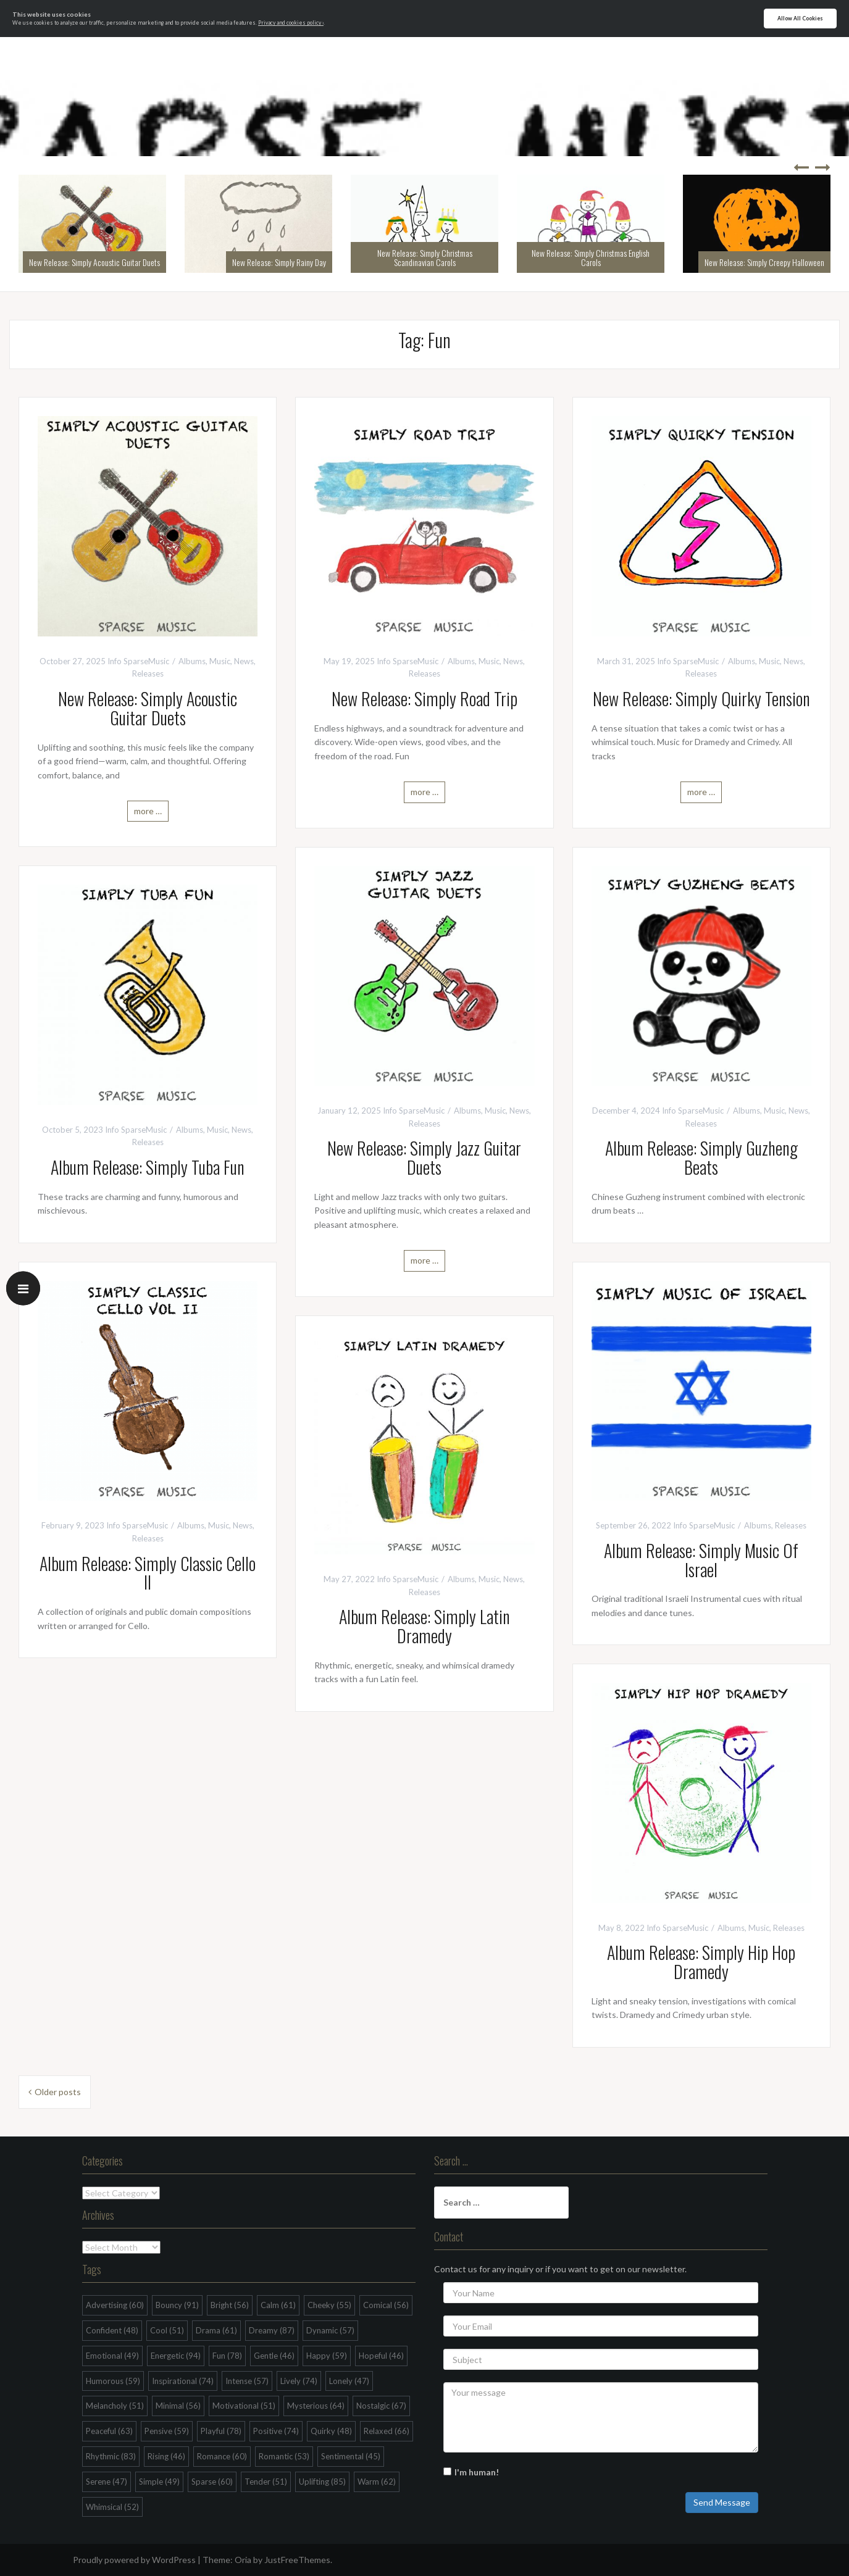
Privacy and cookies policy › (291, 23)
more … (148, 811)
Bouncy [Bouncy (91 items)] (177, 2305)
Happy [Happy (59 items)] (326, 2356)
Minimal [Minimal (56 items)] (178, 2406)
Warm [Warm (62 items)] (377, 2481)
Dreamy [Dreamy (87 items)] (272, 2330)
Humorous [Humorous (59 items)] (113, 2381)
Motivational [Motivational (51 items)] (243, 2406)
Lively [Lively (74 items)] (298, 2381)
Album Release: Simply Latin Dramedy (424, 1626)
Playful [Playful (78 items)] (221, 2431)
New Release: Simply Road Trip (424, 698)
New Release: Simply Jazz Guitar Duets (424, 1157)
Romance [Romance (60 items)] (222, 2456)
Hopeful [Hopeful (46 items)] (381, 2356)
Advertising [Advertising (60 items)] (115, 2305)
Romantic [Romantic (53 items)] (284, 2456)
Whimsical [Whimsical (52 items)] (112, 2507)
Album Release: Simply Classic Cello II (148, 1573)
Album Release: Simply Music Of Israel (701, 1560)
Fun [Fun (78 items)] (227, 2356)
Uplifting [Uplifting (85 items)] (322, 2481)
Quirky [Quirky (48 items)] (331, 2431)
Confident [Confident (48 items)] (112, 2330)
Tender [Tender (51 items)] (266, 2481)
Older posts (58, 2091)
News (244, 661)
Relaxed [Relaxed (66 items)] (386, 2431)
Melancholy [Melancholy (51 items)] (115, 2406)
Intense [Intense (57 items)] (247, 2381)
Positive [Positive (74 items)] (276, 2431)
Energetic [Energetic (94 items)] (176, 2356)
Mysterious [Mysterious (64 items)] (316, 2406)
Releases (148, 673)
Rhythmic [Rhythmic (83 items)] (111, 2456)
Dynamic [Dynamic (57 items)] (330, 2330)
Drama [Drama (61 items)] (216, 2330)
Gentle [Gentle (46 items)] (274, 2356)
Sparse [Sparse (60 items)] (212, 2481)
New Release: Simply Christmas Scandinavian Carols (424, 257)
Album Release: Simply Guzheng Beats (701, 1157)
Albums (192, 661)
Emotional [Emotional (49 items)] (112, 2356)
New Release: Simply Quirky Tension (701, 698)
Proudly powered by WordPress (134, 2559)
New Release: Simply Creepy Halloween (764, 262)
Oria (243, 2559)
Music (219, 661)
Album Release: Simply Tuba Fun (148, 1167)
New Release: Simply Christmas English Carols (591, 257)
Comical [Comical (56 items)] (386, 2305)
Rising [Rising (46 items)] (166, 2456)
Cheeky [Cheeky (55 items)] (329, 2305)
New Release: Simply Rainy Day (279, 262)
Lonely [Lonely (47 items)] (349, 2381)
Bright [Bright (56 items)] (230, 2305)
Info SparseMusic (138, 661)
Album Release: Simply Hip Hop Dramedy (701, 1962)
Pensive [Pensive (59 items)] (166, 2431)
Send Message (721, 2502)
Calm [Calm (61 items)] (278, 2305)
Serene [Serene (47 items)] (106, 2481)
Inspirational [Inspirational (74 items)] (183, 2381)
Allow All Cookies (800, 18)
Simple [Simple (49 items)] (159, 2481)
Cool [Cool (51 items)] (167, 2330)
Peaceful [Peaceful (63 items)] (109, 2431)
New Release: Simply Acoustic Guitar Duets (94, 262)
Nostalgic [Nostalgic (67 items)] (381, 2406)
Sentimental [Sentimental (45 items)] (350, 2456)
